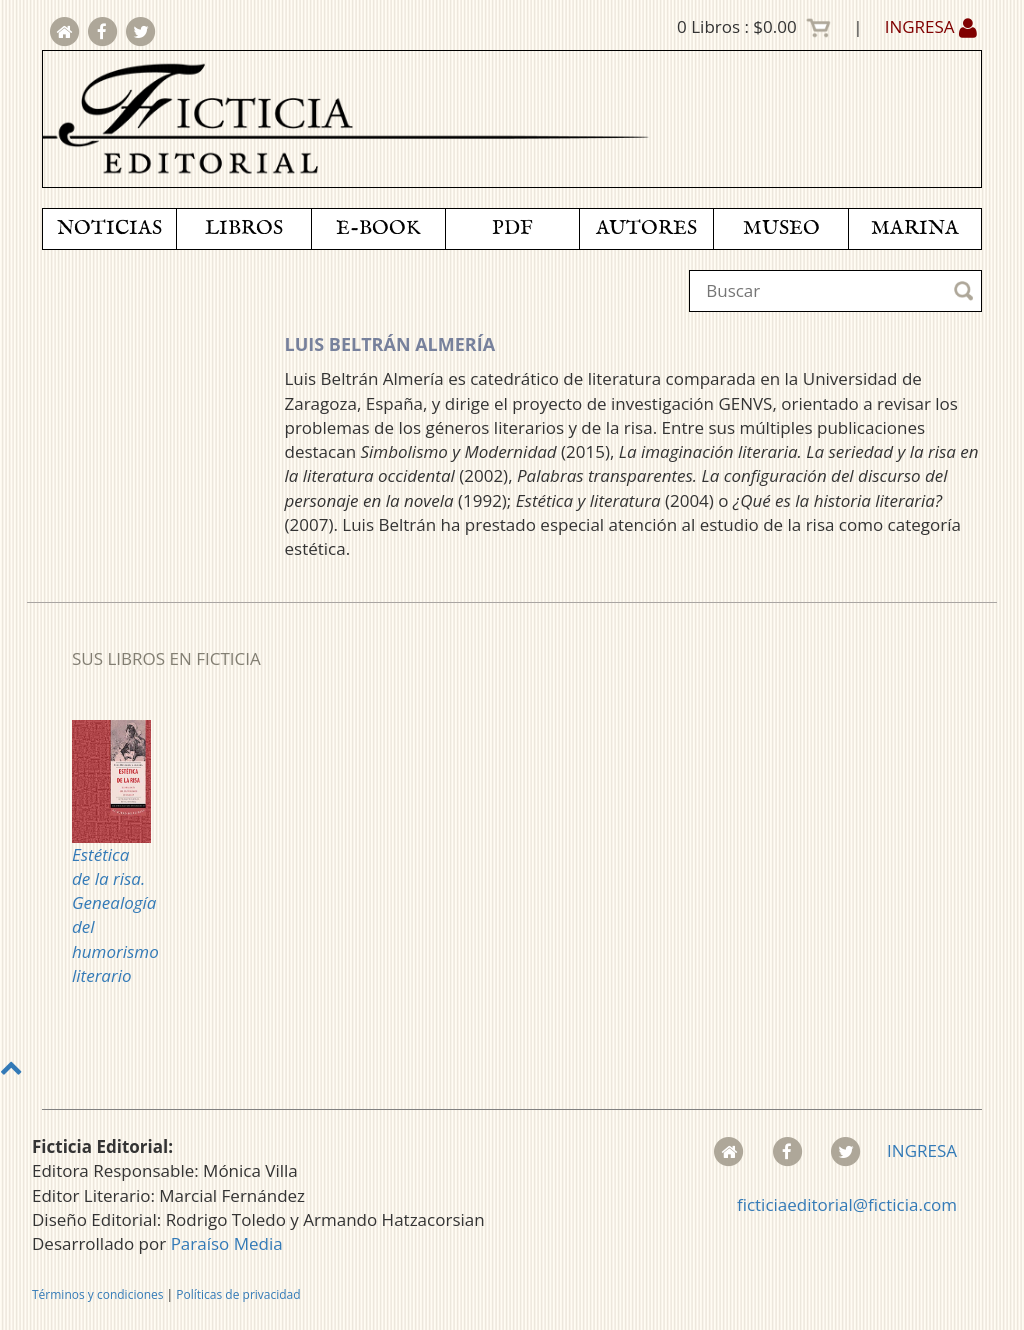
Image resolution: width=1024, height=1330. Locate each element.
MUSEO (781, 228)
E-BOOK (378, 228)
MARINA (915, 228)
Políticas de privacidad (238, 1294)
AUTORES (646, 228)
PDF (512, 228)
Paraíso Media (227, 1243)
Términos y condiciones (97, 1294)
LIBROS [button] (244, 228)
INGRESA (931, 26)
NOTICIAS (109, 228)
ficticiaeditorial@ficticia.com (847, 1204)
